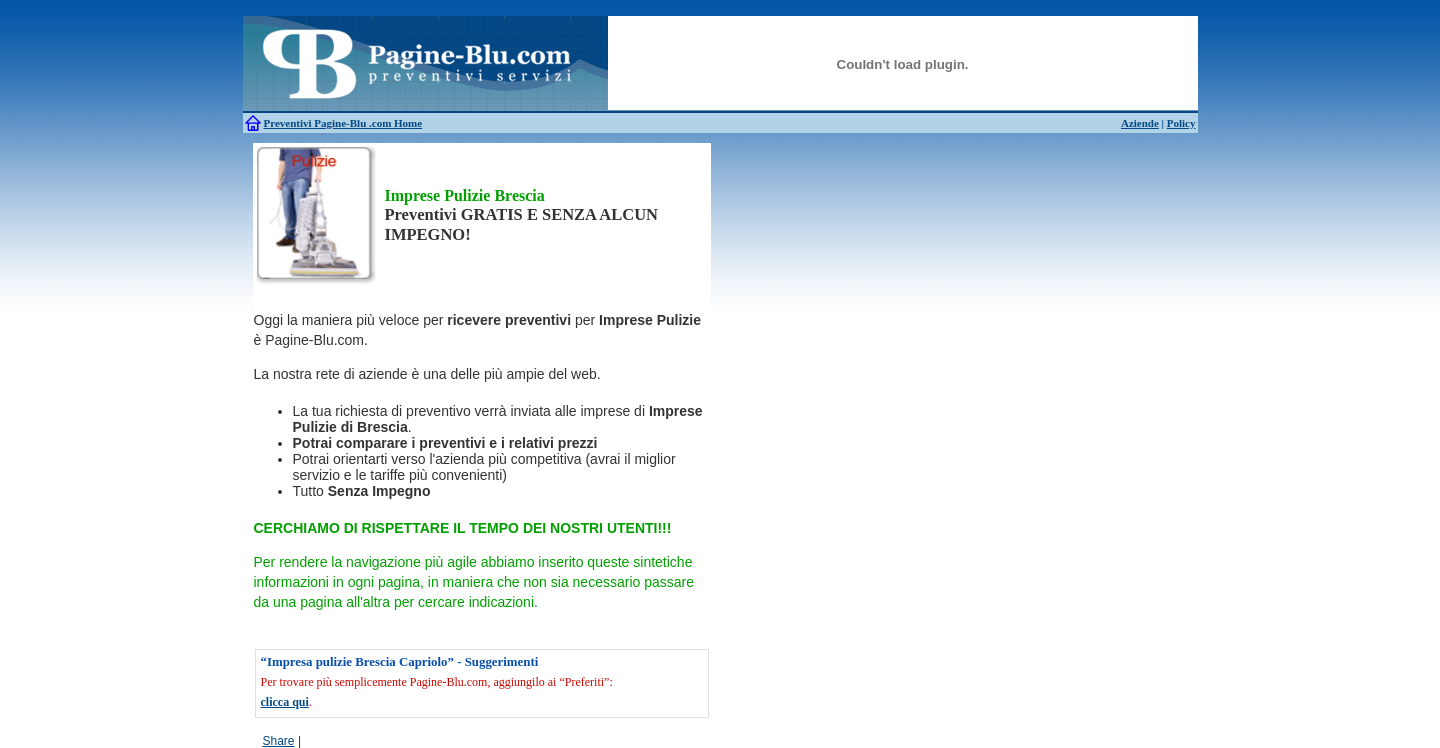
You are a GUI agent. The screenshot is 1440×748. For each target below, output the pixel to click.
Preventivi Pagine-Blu (317, 123)
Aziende (1140, 123)
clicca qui (285, 702)
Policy (1181, 123)
